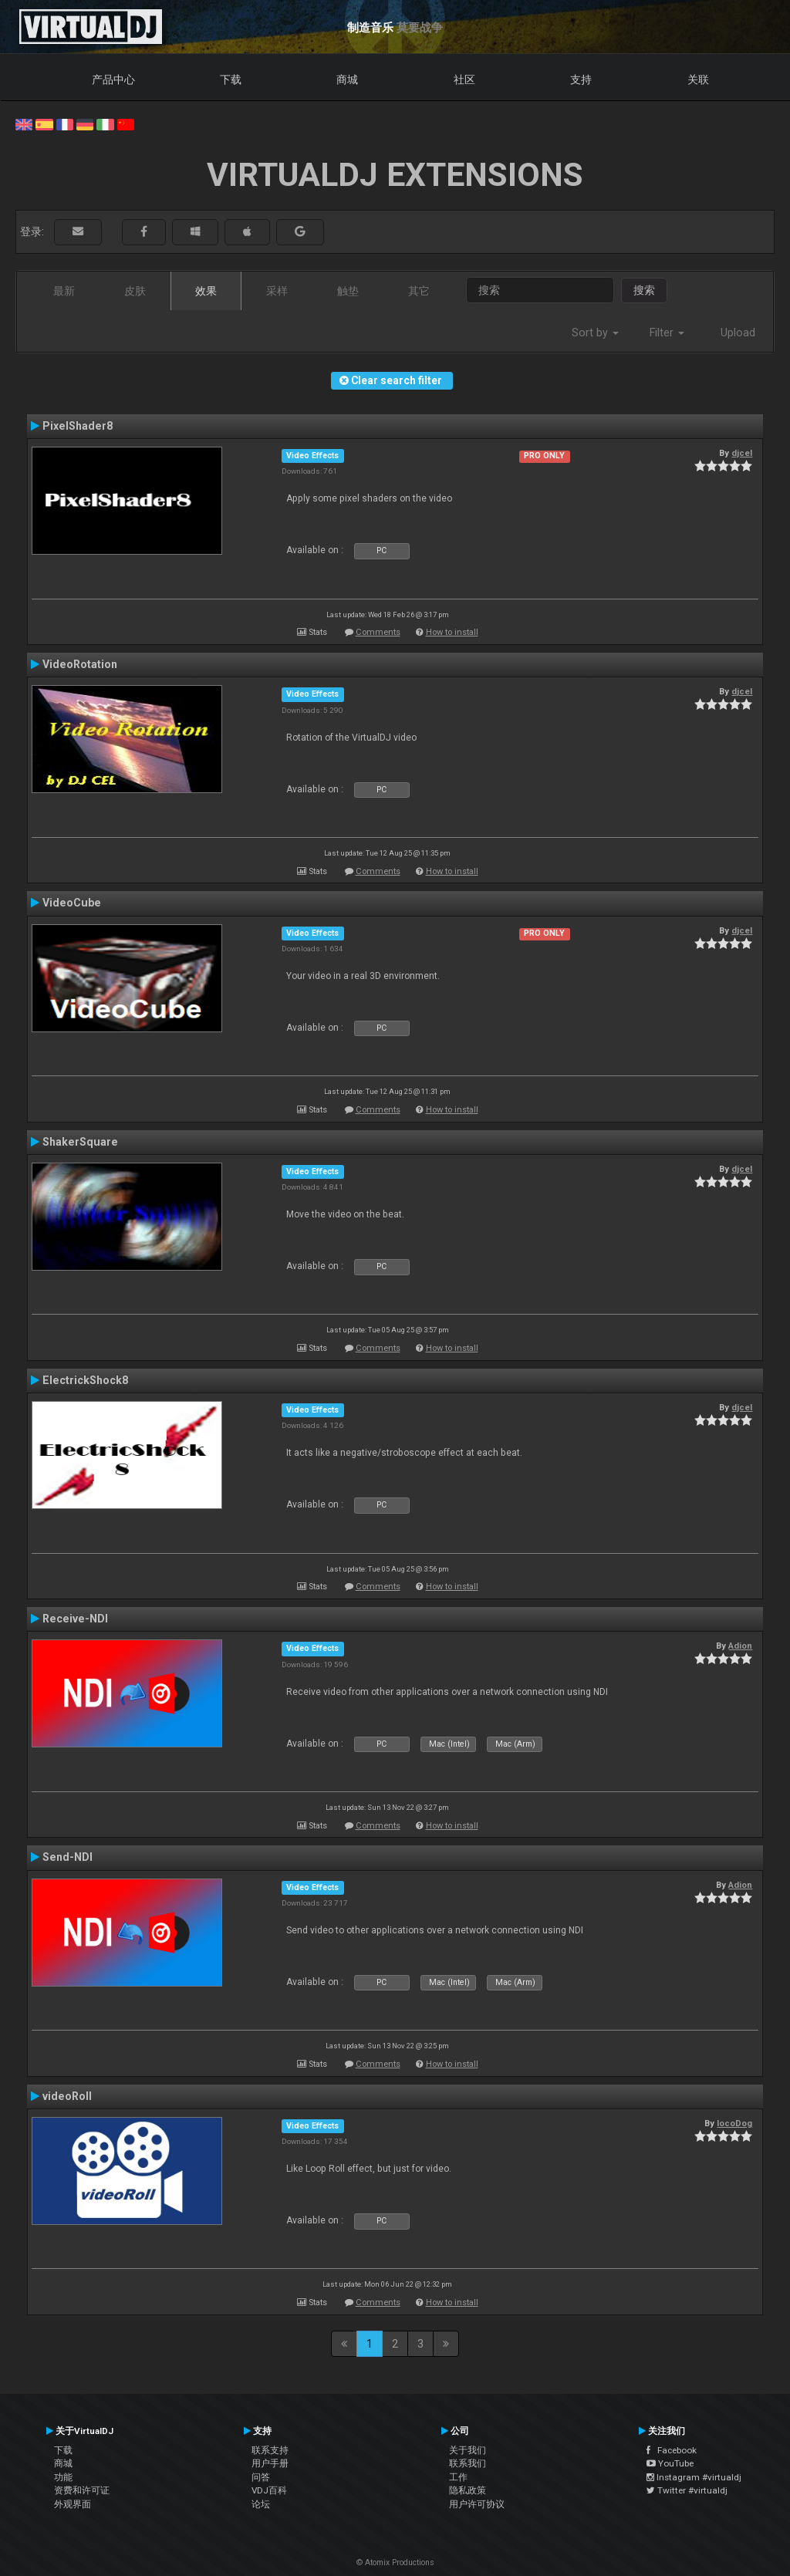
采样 (277, 291)
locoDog (734, 2123)
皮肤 (135, 291)
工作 (458, 2477)
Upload (738, 332)
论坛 (261, 2504)
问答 (261, 2477)
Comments (378, 632)
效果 (206, 291)
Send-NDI (67, 1857)
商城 (347, 79)
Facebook (672, 2450)
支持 (581, 79)
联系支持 (270, 2450)
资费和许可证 (82, 2490)
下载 (230, 79)
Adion (740, 1645)
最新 (64, 291)
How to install (452, 632)
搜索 (644, 290)
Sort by (595, 332)
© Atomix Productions (395, 2562)
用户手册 (270, 2463)
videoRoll (67, 2096)
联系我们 (467, 2463)
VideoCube (71, 902)
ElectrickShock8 (85, 1380)
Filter (667, 332)
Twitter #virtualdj (687, 2490)
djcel (741, 452)
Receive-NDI (75, 1618)
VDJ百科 (269, 2490)
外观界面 (72, 2504)
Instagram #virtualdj (694, 2477)
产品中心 (113, 79)
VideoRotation (79, 664)
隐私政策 (467, 2490)
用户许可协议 (477, 2504)
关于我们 (467, 2450)
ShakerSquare (80, 1142)
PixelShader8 (77, 426)
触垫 (348, 291)
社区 (464, 79)
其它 (419, 291)
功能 (63, 2477)
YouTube (670, 2463)
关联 (698, 79)
